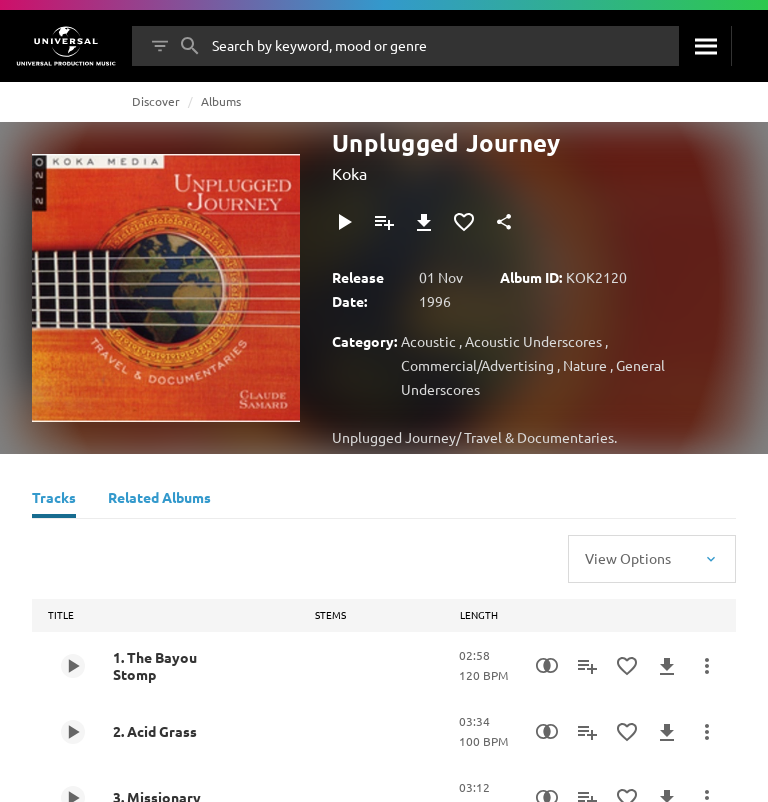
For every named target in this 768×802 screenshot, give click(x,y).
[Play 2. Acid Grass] (73, 732)
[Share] (504, 222)
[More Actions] (707, 666)
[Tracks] (54, 500)
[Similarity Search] (547, 666)
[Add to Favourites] (464, 222)
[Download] (424, 222)
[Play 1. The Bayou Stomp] (73, 666)
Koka (349, 173)
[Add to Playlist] (384, 222)
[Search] (705, 46)
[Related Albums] (159, 500)
